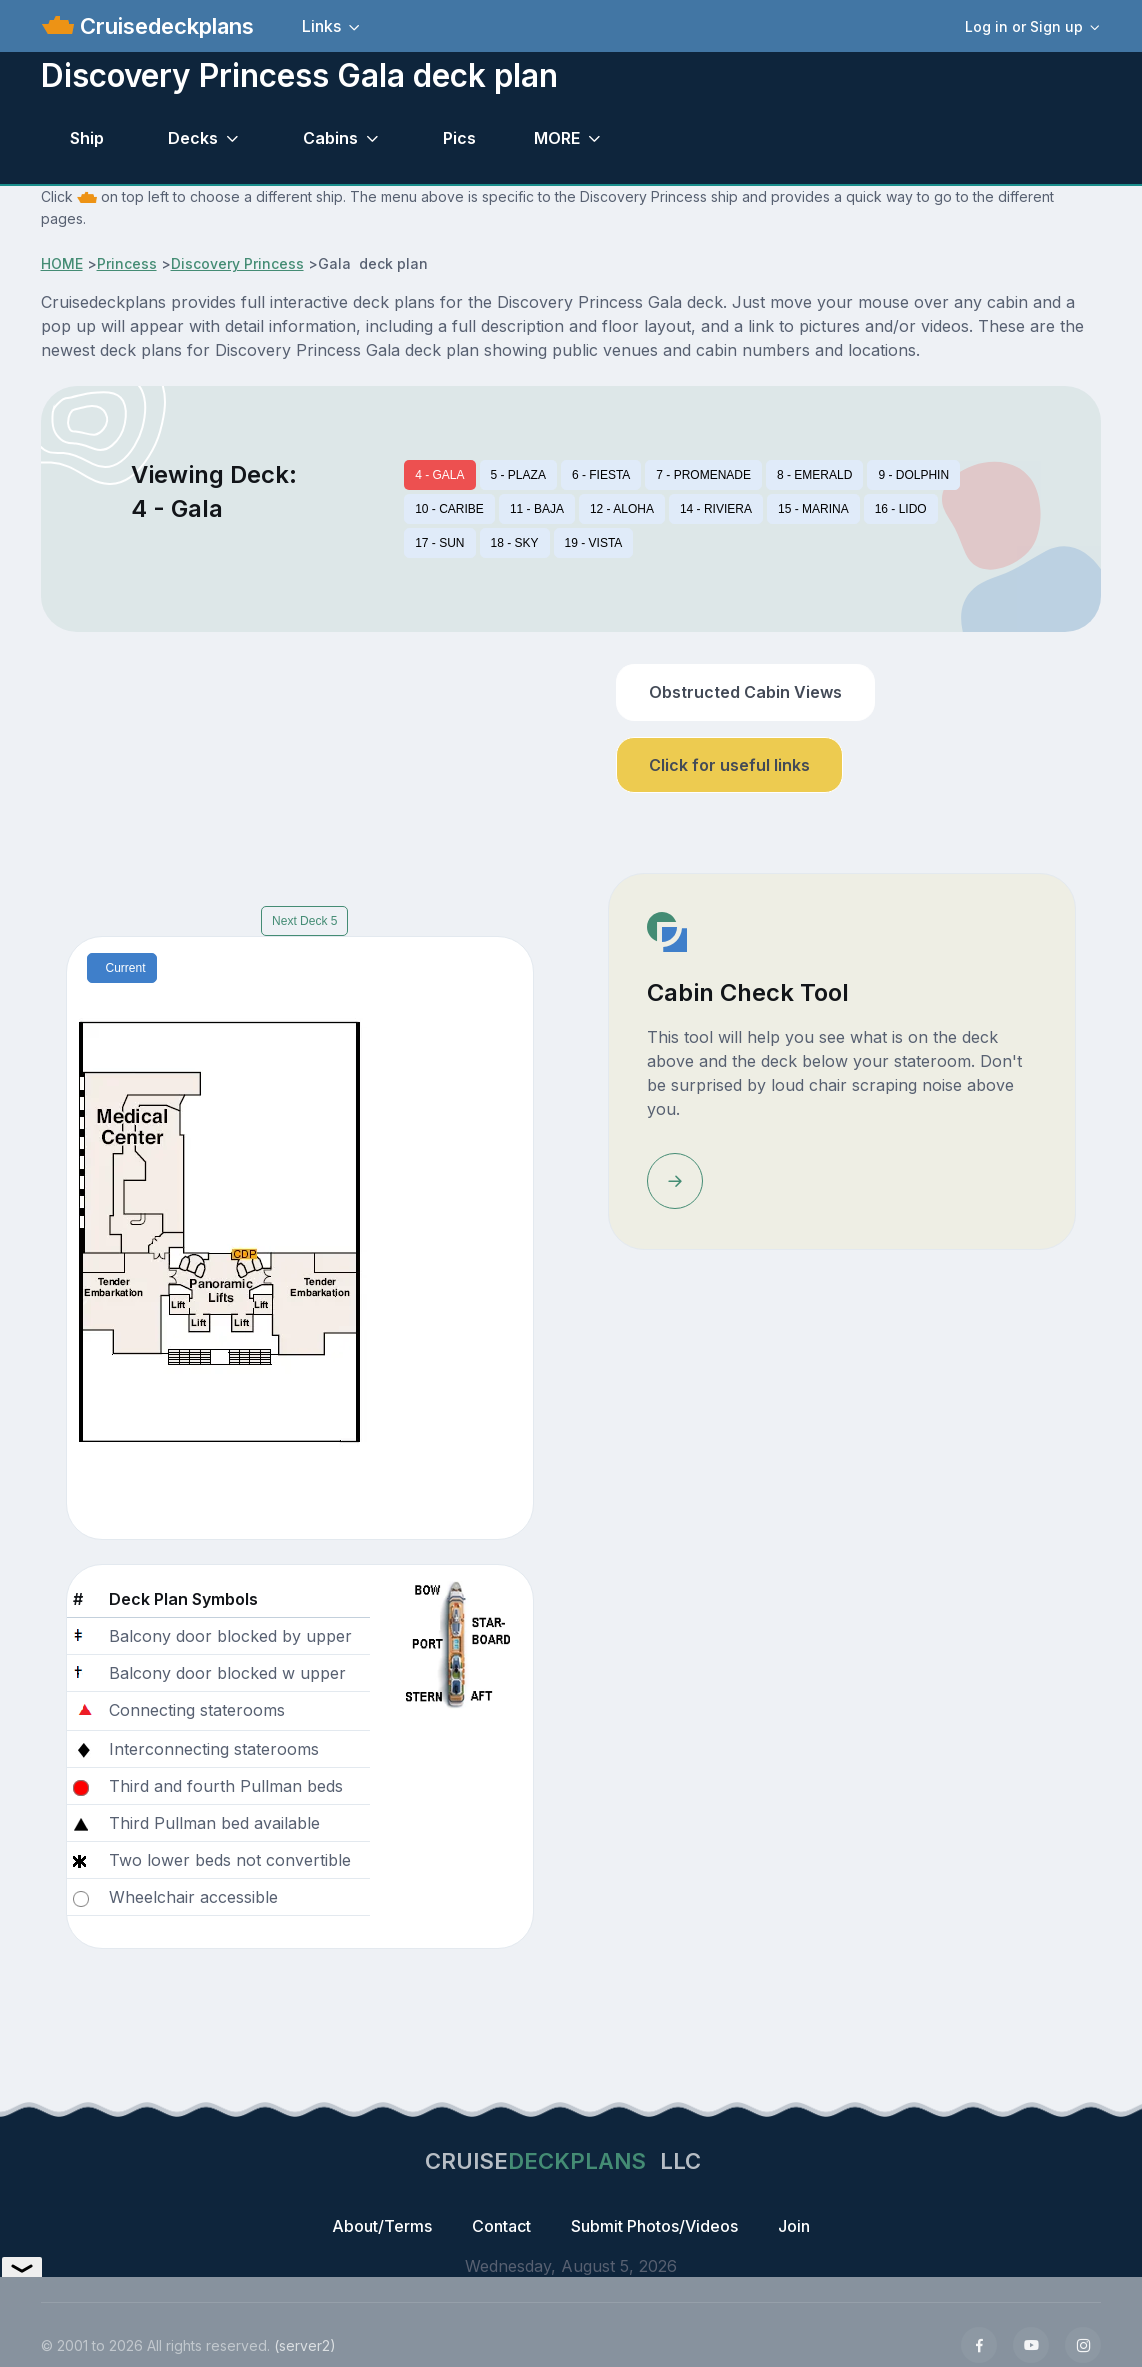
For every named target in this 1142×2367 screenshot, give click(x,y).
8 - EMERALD (814, 475)
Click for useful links (729, 765)
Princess (127, 263)
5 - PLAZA (518, 475)
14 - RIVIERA (716, 509)
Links (321, 26)
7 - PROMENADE (703, 475)
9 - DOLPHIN (913, 475)
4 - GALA (439, 475)
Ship (87, 138)
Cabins (330, 138)
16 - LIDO (901, 509)
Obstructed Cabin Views (745, 692)
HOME (62, 263)
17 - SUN (439, 543)
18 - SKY (515, 543)
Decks (193, 138)
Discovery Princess (237, 263)
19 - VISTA (594, 543)
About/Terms (382, 2226)
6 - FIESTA (601, 475)
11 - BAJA (537, 509)
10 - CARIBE (449, 509)
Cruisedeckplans (164, 26)
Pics (459, 138)
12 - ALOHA (622, 509)
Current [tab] (126, 968)
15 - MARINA (813, 509)
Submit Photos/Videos (654, 2226)
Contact (501, 2226)
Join (794, 2226)
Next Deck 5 (304, 921)
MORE (557, 138)
